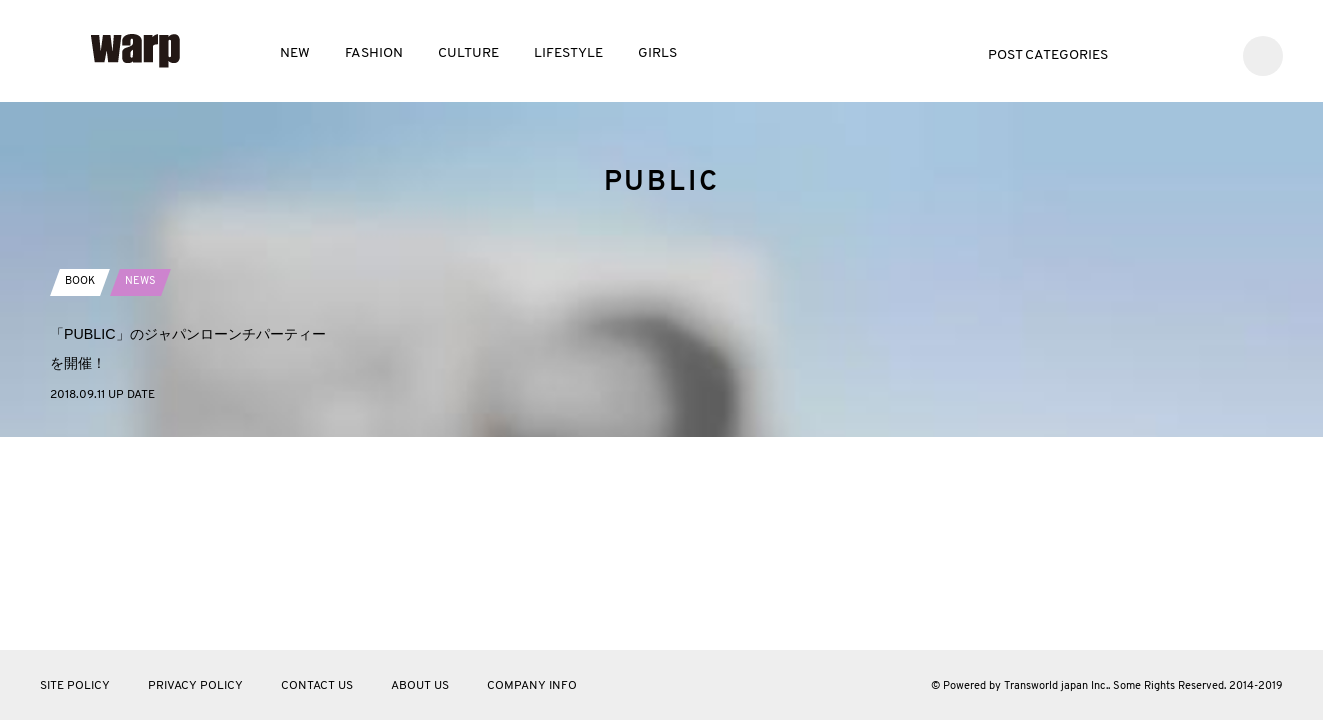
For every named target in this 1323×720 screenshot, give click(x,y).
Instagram (1209, 53)
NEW (295, 53)
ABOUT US (420, 686)
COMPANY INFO (532, 686)
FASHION (374, 53)
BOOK (82, 489)
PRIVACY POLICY (195, 686)
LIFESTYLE (568, 53)
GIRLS (657, 53)
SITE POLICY (75, 686)
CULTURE (468, 53)
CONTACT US (317, 686)
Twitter (1149, 53)
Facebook (1179, 53)
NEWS (145, 489)
